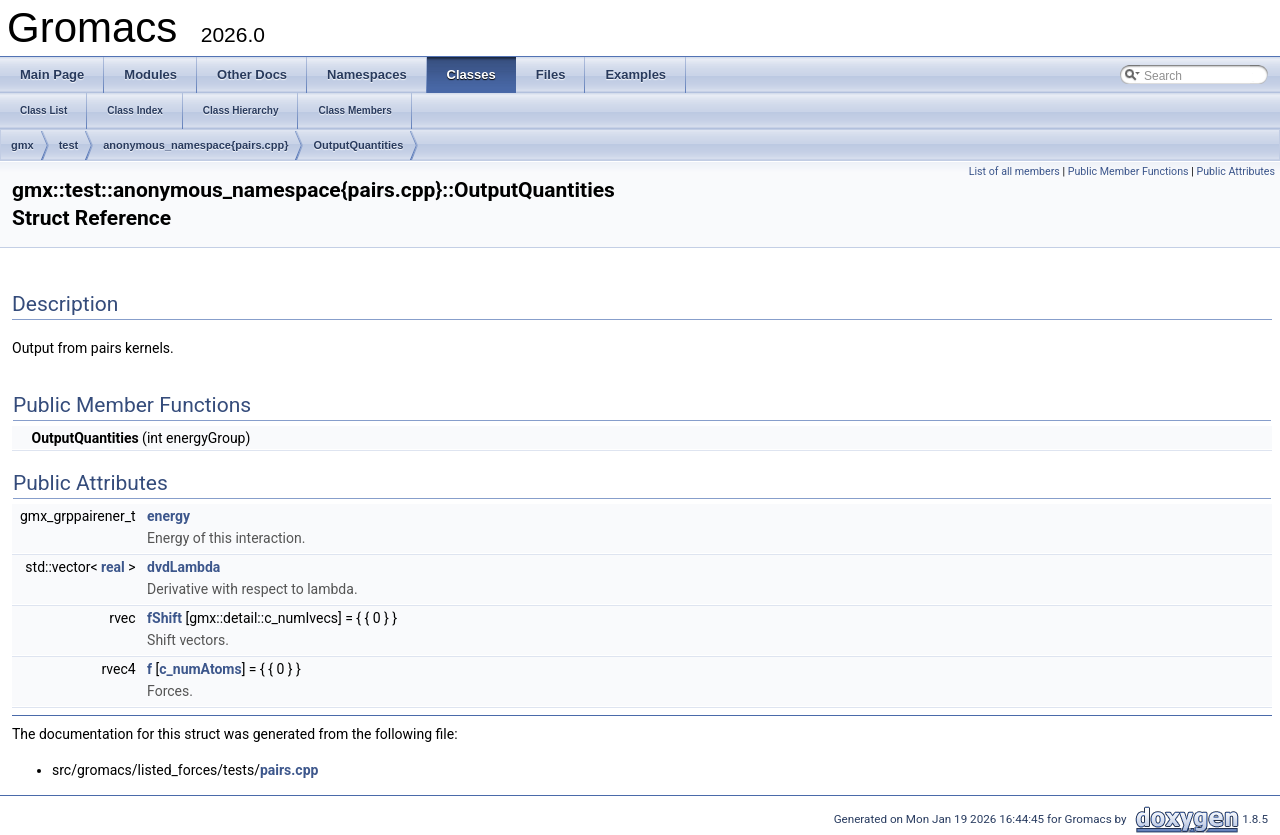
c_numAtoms (200, 669)
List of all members (1014, 171)
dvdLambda (183, 567)
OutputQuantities (358, 145)
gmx (22, 145)
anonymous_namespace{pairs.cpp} (195, 145)
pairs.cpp (289, 770)
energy (168, 516)
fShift (164, 618)
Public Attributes (1235, 171)
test (69, 145)
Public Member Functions (1128, 171)
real (113, 567)
